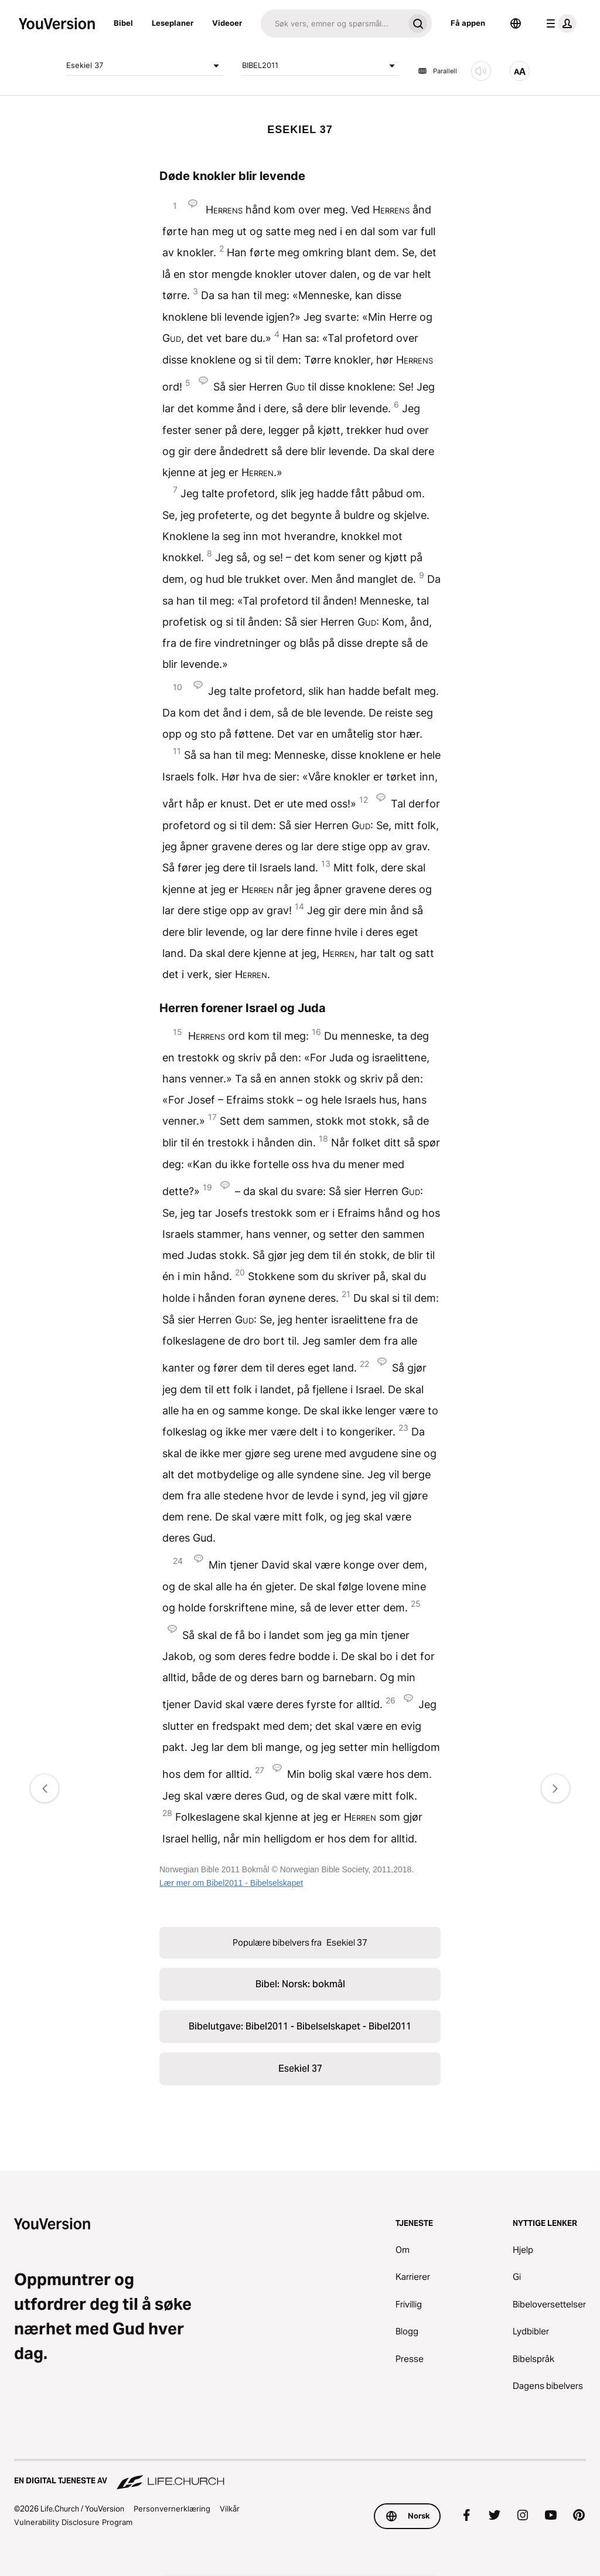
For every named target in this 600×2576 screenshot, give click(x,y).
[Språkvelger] (515, 23)
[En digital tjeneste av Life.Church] (300, 2475)
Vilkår (230, 2508)
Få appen (468, 23)
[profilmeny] (559, 23)
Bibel (123, 23)
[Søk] (332, 23)
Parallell (437, 71)
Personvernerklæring (172, 2508)
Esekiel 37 (144, 66)
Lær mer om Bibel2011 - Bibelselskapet (231, 1883)
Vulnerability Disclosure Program (73, 2522)
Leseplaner (172, 23)
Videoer (227, 23)
